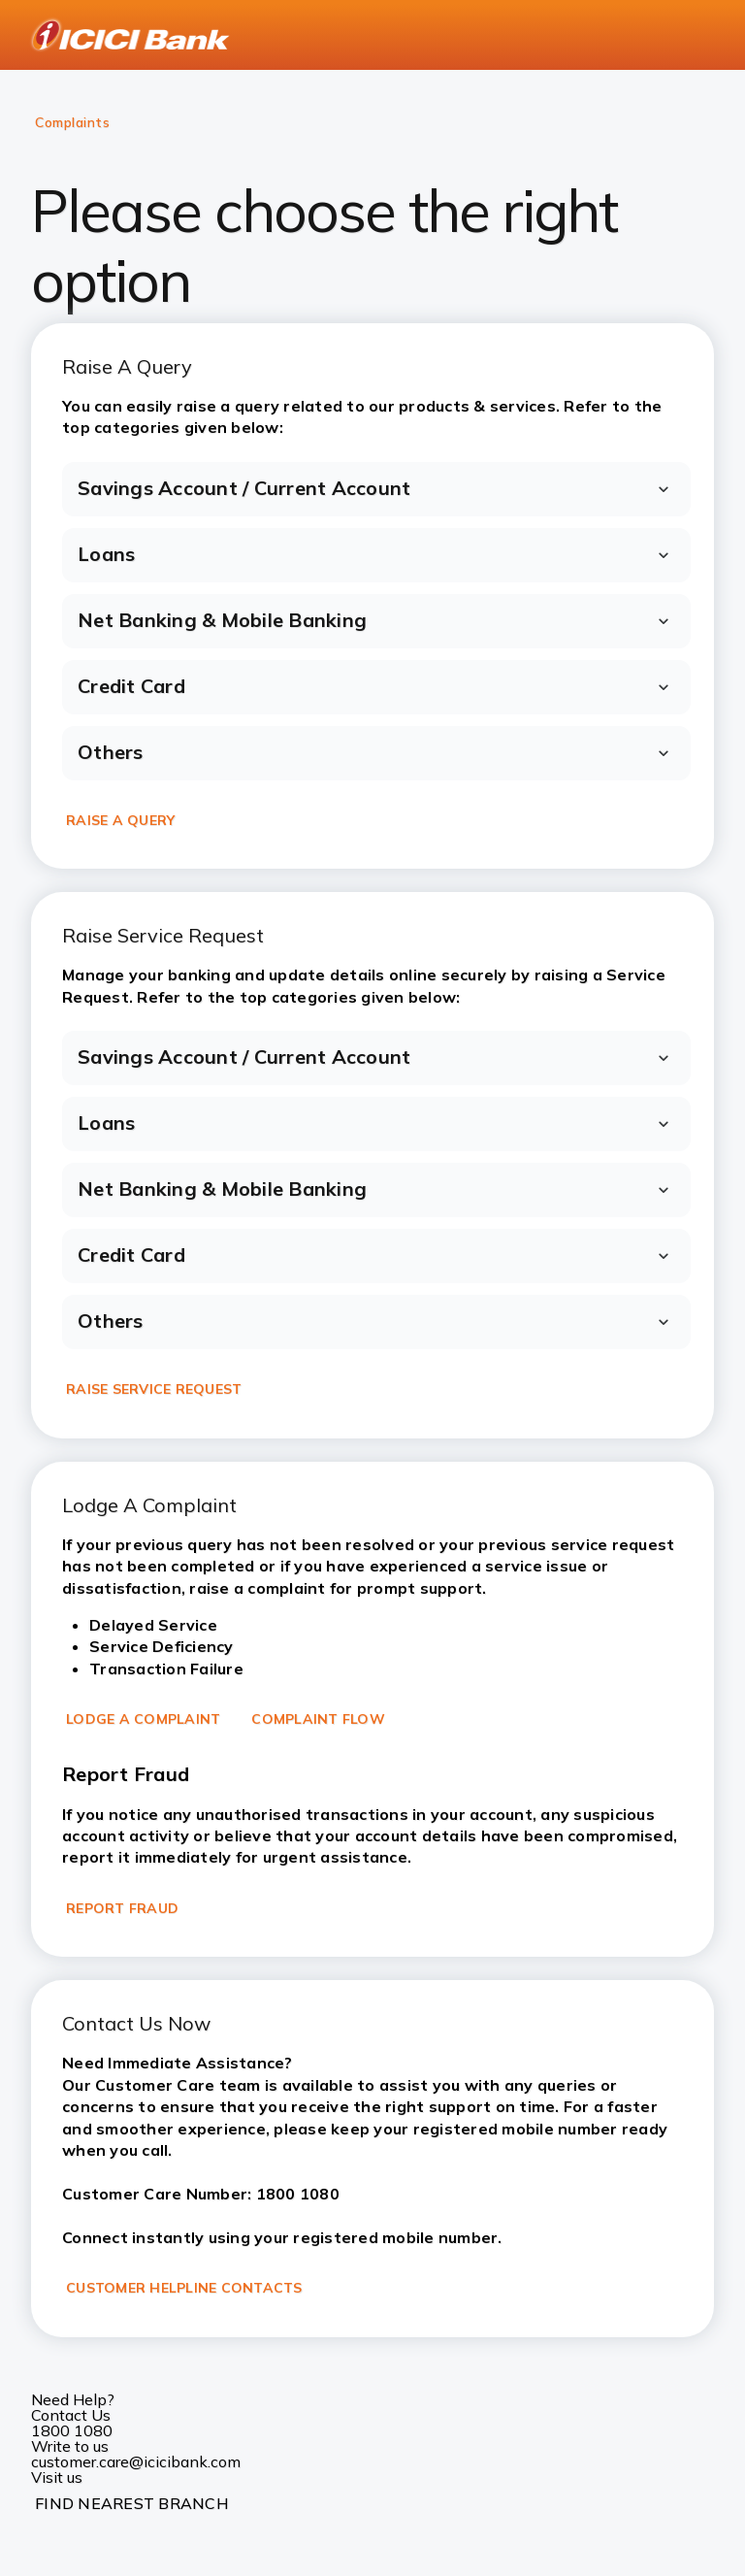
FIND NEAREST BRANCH (132, 2503)
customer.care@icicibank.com (136, 2461)
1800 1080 (72, 2430)
